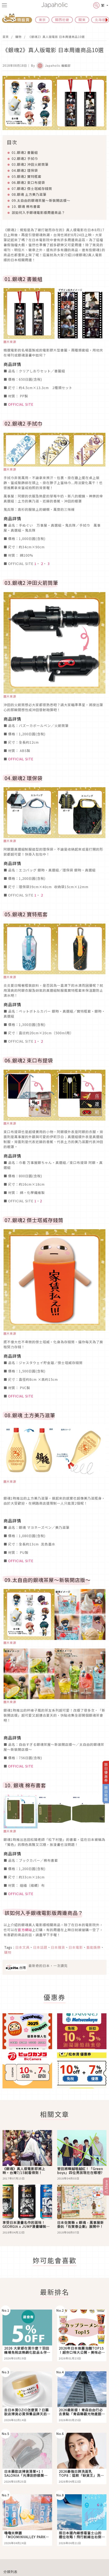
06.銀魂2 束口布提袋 (28, 182)
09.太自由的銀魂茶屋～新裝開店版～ (41, 200)
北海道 (100, 19)
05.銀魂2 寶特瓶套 (26, 176)
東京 (42, 19)
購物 (18, 37)
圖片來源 (10, 342)
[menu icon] (4, 5)
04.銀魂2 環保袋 (25, 170)
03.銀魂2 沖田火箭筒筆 (30, 164)
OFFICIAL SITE (20, 404)
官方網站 (25, 1929)
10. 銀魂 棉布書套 (26, 206)
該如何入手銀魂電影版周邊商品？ (38, 212)
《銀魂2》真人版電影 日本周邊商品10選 (56, 37)
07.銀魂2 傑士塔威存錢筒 (32, 188)
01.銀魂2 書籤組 (25, 152)
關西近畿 (62, 19)
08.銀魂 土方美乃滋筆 (29, 194)
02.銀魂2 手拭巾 (25, 158)
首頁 (6, 37)
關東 (82, 19)
